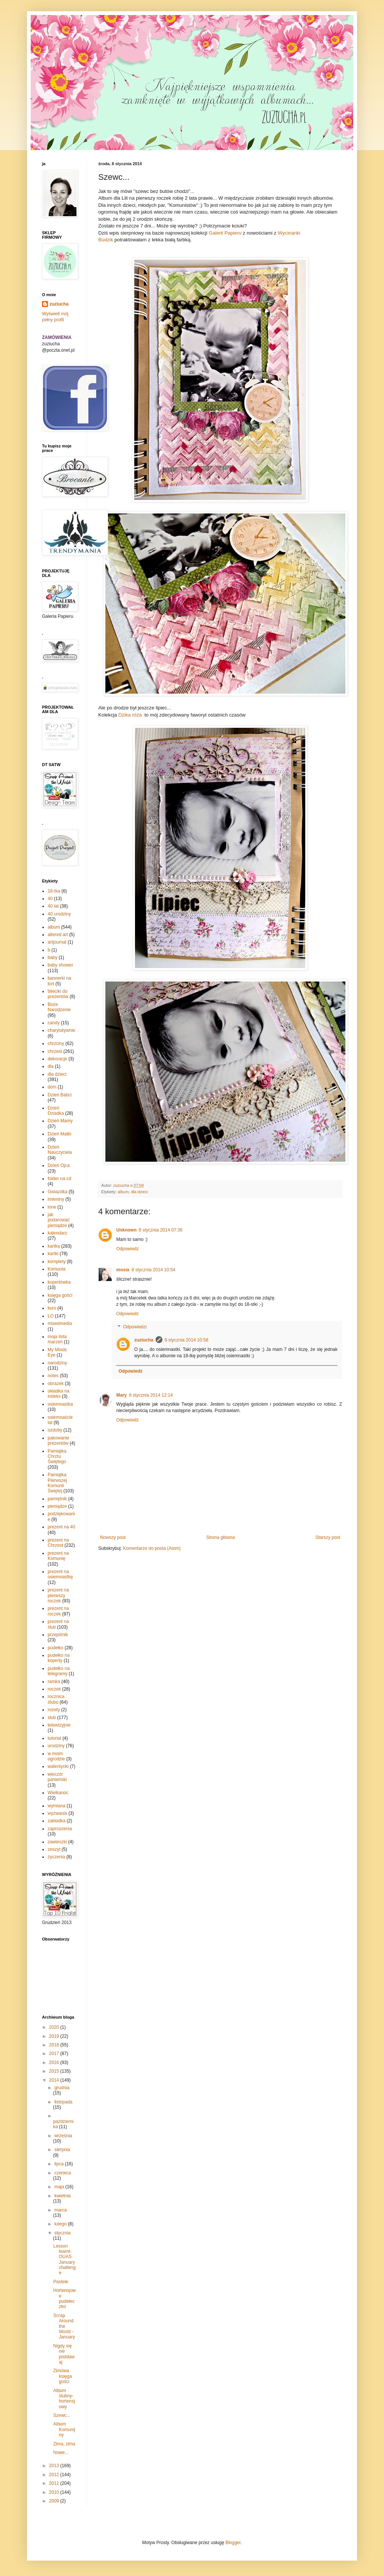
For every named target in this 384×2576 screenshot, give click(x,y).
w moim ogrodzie (56, 1756)
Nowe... (61, 2452)
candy (54, 1022)
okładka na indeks (58, 1393)
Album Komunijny (64, 2429)
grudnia (61, 2087)
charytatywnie (61, 1030)
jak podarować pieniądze (59, 1220)
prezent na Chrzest (58, 1542)
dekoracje (57, 1058)
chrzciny (56, 1043)
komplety (57, 1261)
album (123, 1191)
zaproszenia (60, 1828)
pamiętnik (57, 1498)
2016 (54, 2062)
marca (60, 2210)
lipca (59, 2163)
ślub (52, 1717)
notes (53, 1375)
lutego (61, 2224)
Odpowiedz (127, 1248)
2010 (54, 2492)
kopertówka (59, 1282)
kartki (53, 1253)
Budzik (105, 239)
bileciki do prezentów (58, 994)
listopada (63, 2102)
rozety (54, 1709)
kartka (54, 1246)
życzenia (56, 1856)
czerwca (62, 2173)
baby (52, 957)
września (63, 2135)
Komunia (56, 1269)
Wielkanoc (58, 1792)
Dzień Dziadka (56, 1110)
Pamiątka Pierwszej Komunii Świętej (57, 1483)
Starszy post (327, 1537)
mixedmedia (60, 1323)
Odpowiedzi (135, 1327)
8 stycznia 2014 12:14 (151, 1395)
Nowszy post (113, 1537)
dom (52, 1087)
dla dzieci (139, 1191)
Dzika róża (131, 715)
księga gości (60, 1295)
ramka (54, 1681)
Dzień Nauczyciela (60, 1149)
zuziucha (143, 1340)
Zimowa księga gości (62, 2376)
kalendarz (57, 1233)
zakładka (56, 1820)
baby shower (60, 965)
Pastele (60, 2281)
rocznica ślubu (56, 1699)
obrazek (56, 1383)
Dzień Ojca (59, 1165)
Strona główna (220, 1537)
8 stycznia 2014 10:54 (154, 1269)
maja (59, 2186)
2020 (54, 2027)
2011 (54, 2483)
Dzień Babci (60, 1095)
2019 (54, 2036)
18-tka (54, 891)
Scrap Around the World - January (64, 2326)
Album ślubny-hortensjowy (64, 2398)
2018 (54, 2045)
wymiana (56, 1805)
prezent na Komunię (58, 1556)
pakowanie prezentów (58, 1440)
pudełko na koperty (59, 1658)
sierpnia (62, 2149)
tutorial (54, 1738)
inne (52, 1207)
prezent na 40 (61, 1527)
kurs (52, 1308)
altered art (58, 934)
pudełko (55, 1647)
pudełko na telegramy (59, 1671)
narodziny (57, 1363)
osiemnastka (60, 1404)
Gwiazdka (58, 1191)
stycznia (62, 2233)
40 (50, 898)
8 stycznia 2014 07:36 (161, 1230)
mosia (122, 1269)
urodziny (56, 1745)
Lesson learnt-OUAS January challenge (64, 2259)
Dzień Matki (59, 1134)
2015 (54, 2071)
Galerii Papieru (225, 233)
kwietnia (62, 2195)
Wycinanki (289, 233)
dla (51, 1066)
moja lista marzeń (57, 1339)
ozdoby (55, 1430)
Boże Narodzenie (59, 1007)
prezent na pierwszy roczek (58, 1595)
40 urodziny (59, 914)
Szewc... (61, 2415)
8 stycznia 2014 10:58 (186, 1340)
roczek (54, 1689)
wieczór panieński (57, 1777)
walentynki (58, 1766)
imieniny (56, 1199)
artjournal (57, 942)
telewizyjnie (59, 1725)
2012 (54, 2474)
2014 (54, 2080)
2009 (54, 2501)
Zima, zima (64, 2444)
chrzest (55, 1051)
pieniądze (57, 1506)
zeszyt (54, 1849)
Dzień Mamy (60, 1120)
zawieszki (57, 1841)
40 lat (53, 906)
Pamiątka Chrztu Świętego (57, 1456)
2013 (54, 2465)
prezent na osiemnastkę (60, 1574)
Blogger (233, 2542)
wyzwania (57, 1813)
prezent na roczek (58, 1611)
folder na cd (59, 1178)
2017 (54, 2053)
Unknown (126, 1230)
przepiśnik (58, 1634)
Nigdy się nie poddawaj (64, 2354)
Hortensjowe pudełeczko (64, 2298)
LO (51, 1316)
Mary (121, 1395)
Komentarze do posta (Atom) (151, 1548)
